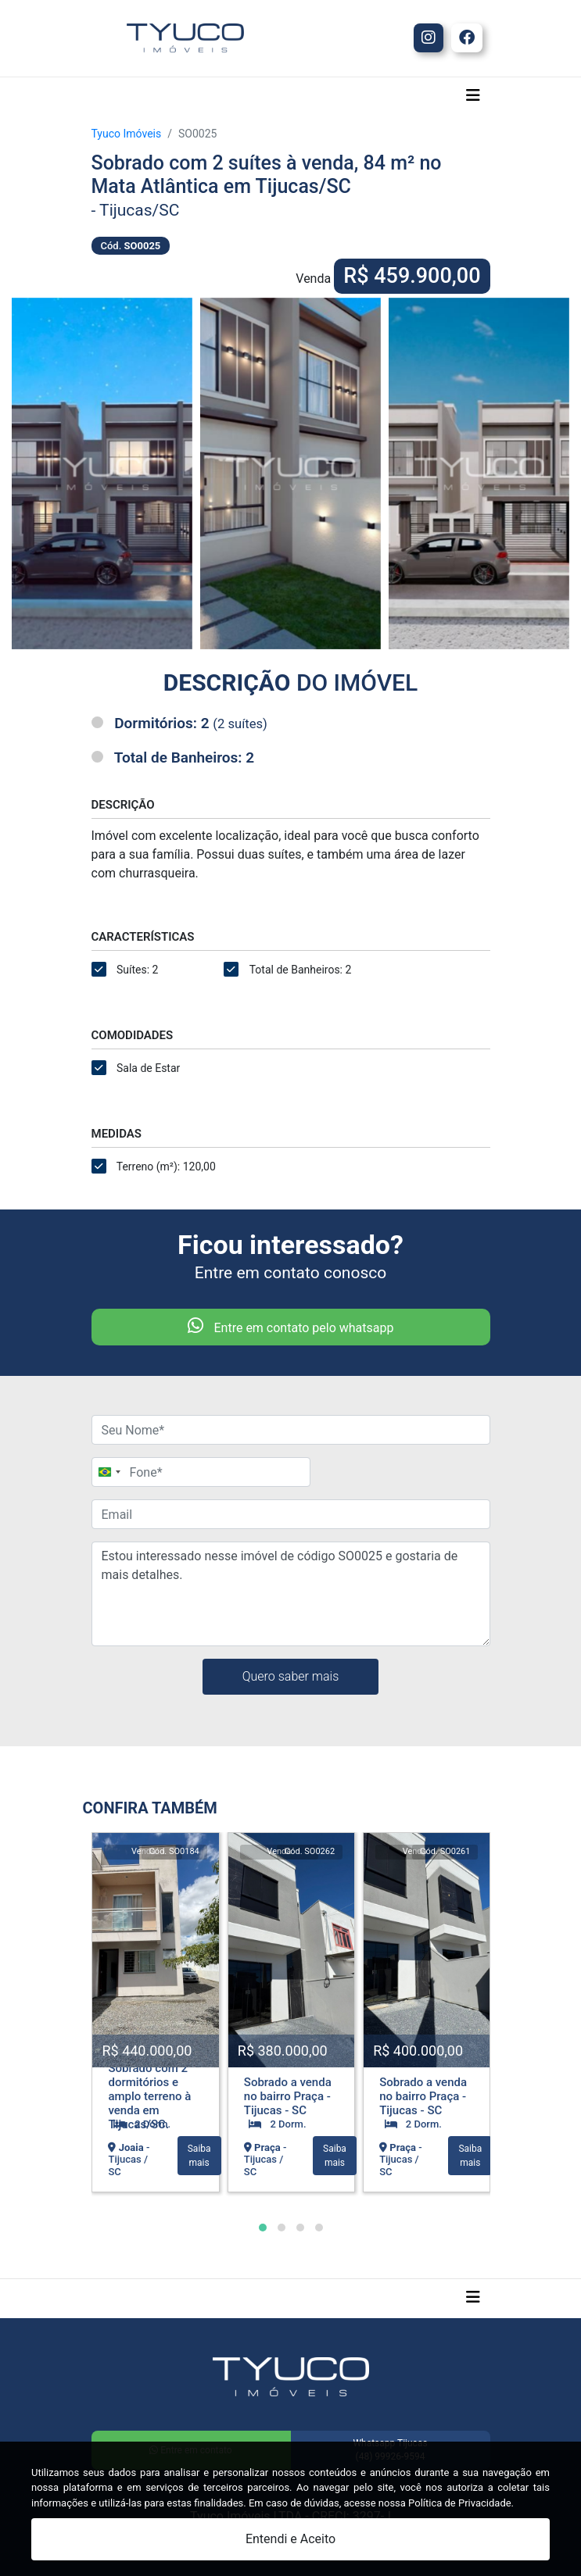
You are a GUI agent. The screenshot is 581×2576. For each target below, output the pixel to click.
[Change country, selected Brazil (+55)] (108, 1472)
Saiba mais (199, 2155)
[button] (262, 2227)
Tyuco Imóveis (126, 133)
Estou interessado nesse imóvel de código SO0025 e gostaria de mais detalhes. (290, 1594)
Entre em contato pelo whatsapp (291, 1326)
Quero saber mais (290, 1676)
